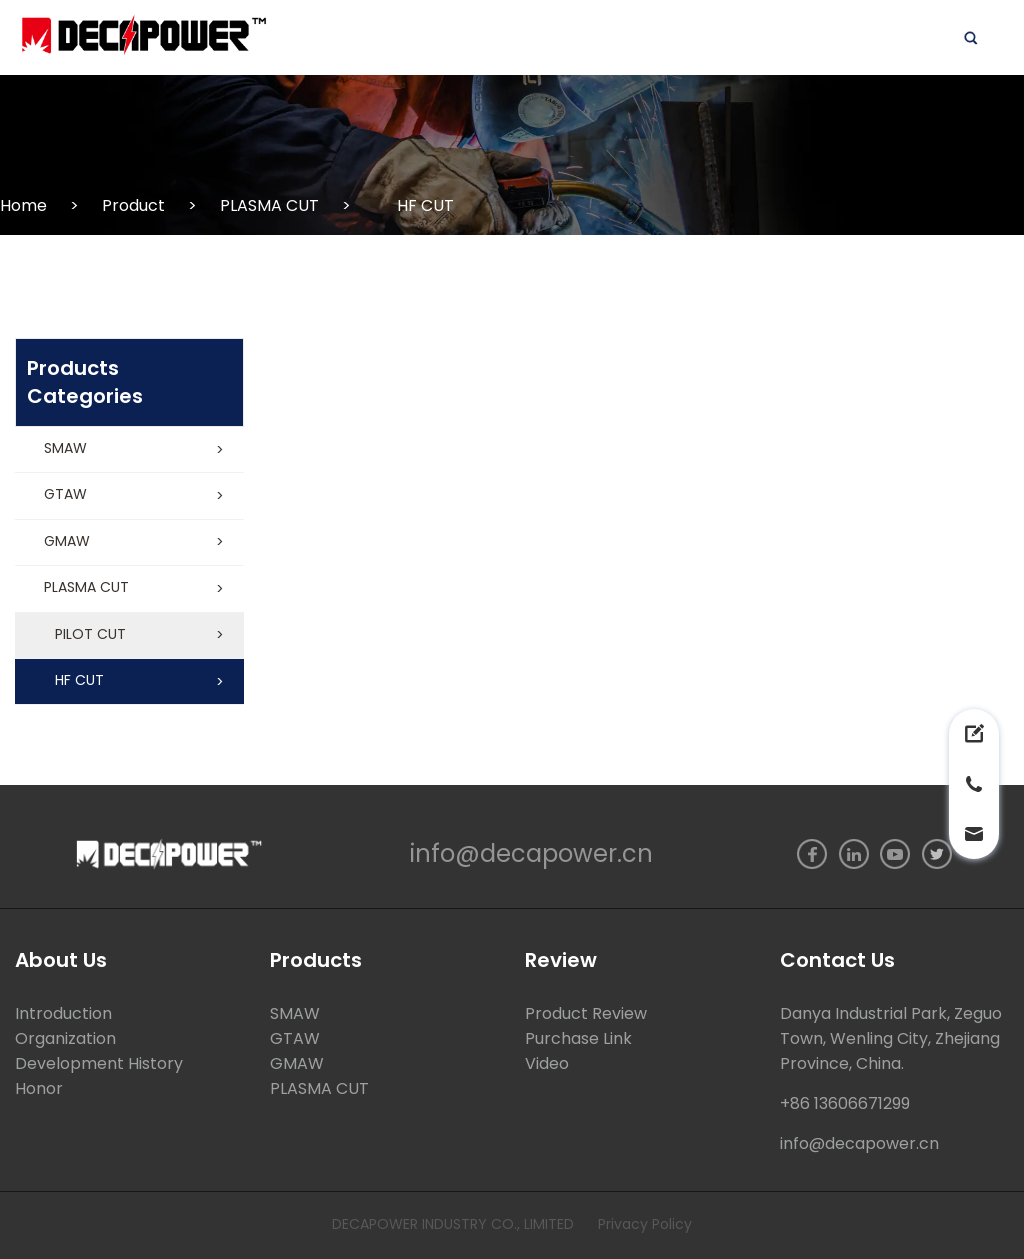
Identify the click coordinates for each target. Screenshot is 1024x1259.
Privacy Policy (645, 1224)
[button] (129, 450)
